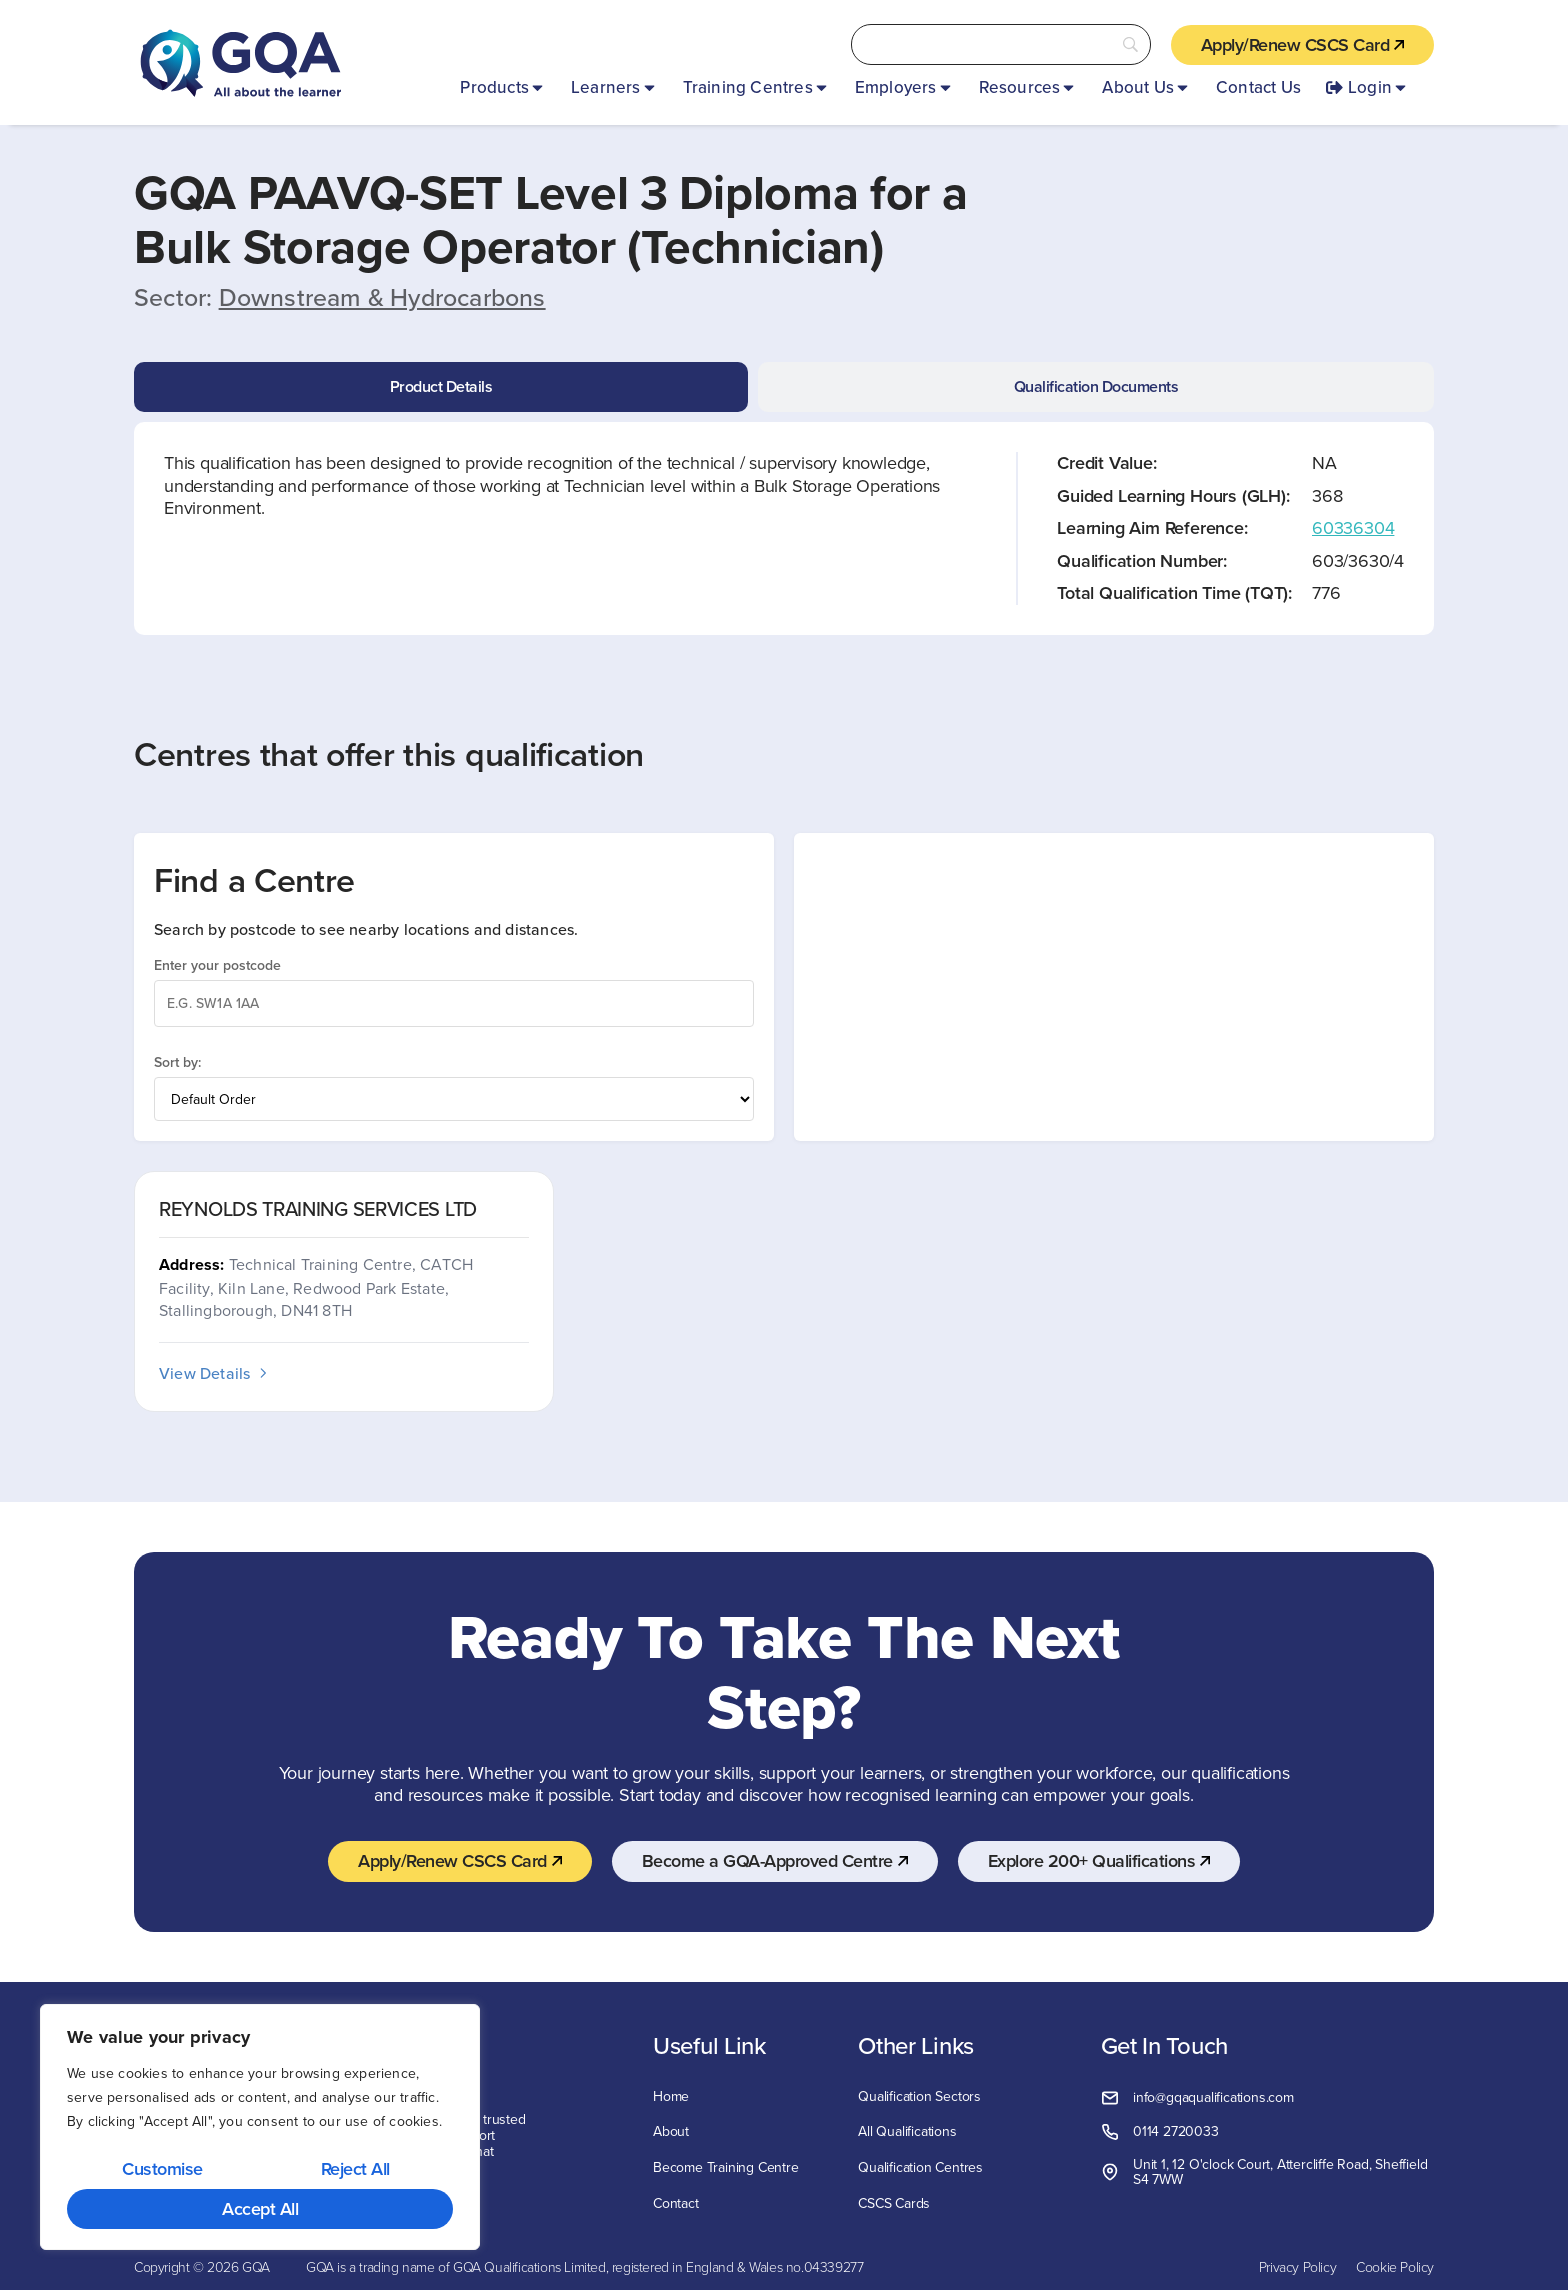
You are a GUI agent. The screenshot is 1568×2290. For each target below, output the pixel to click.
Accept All (260, 2208)
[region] (260, 2127)
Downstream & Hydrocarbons (382, 297)
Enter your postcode (217, 965)
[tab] (441, 387)
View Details (214, 1373)
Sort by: (177, 1062)
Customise (162, 2168)
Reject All (355, 2168)
